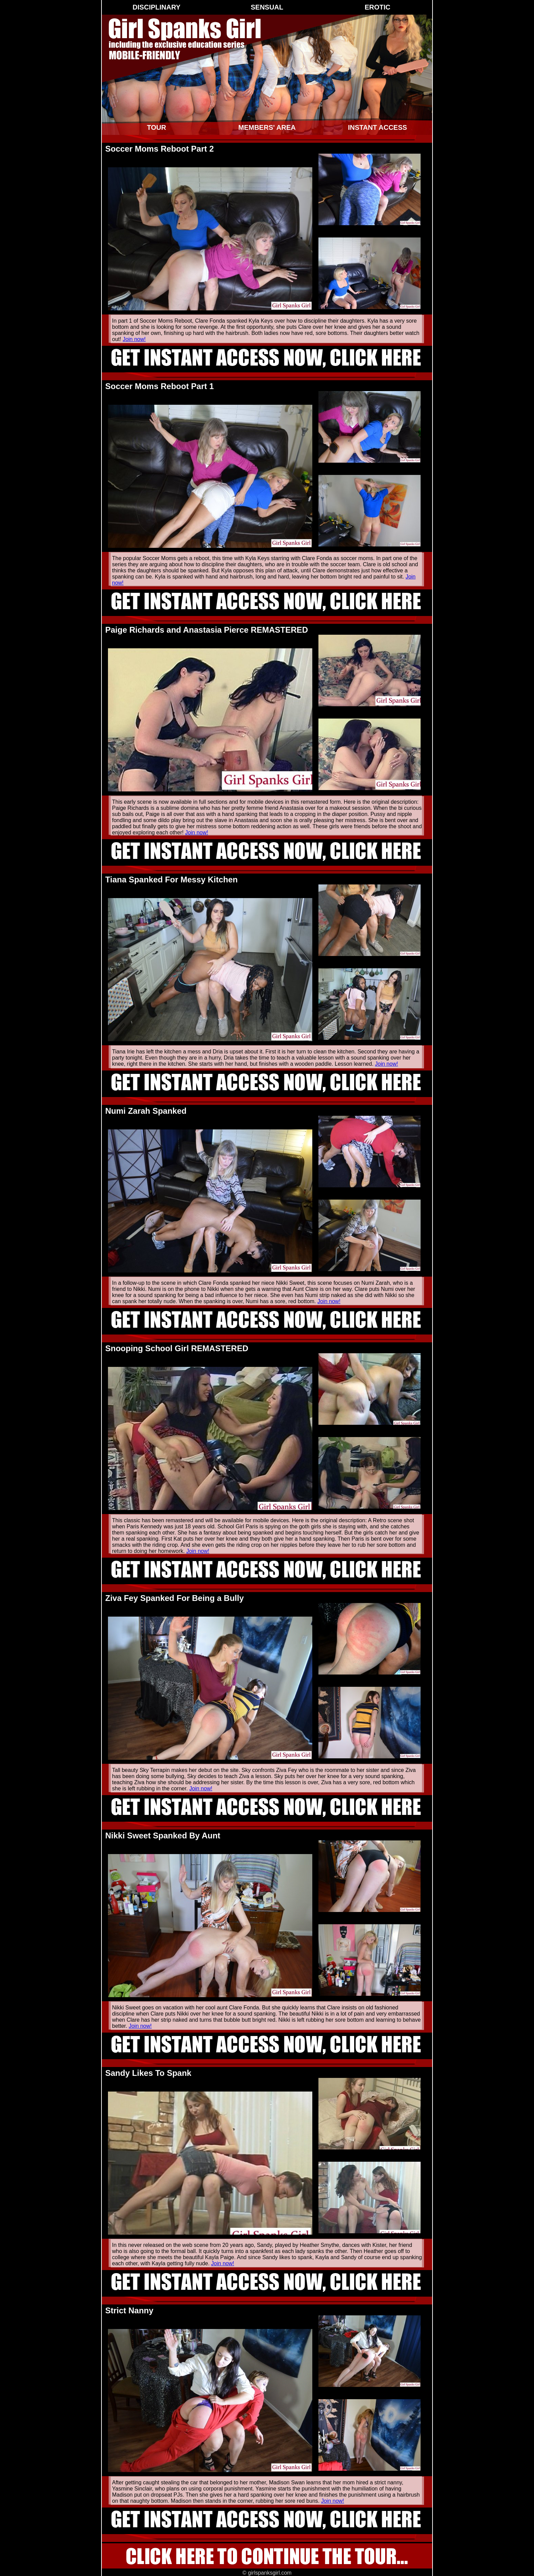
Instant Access (377, 127)
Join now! (134, 339)
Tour (156, 127)
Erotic (378, 7)
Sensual (267, 7)
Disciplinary (156, 7)
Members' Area (267, 127)
